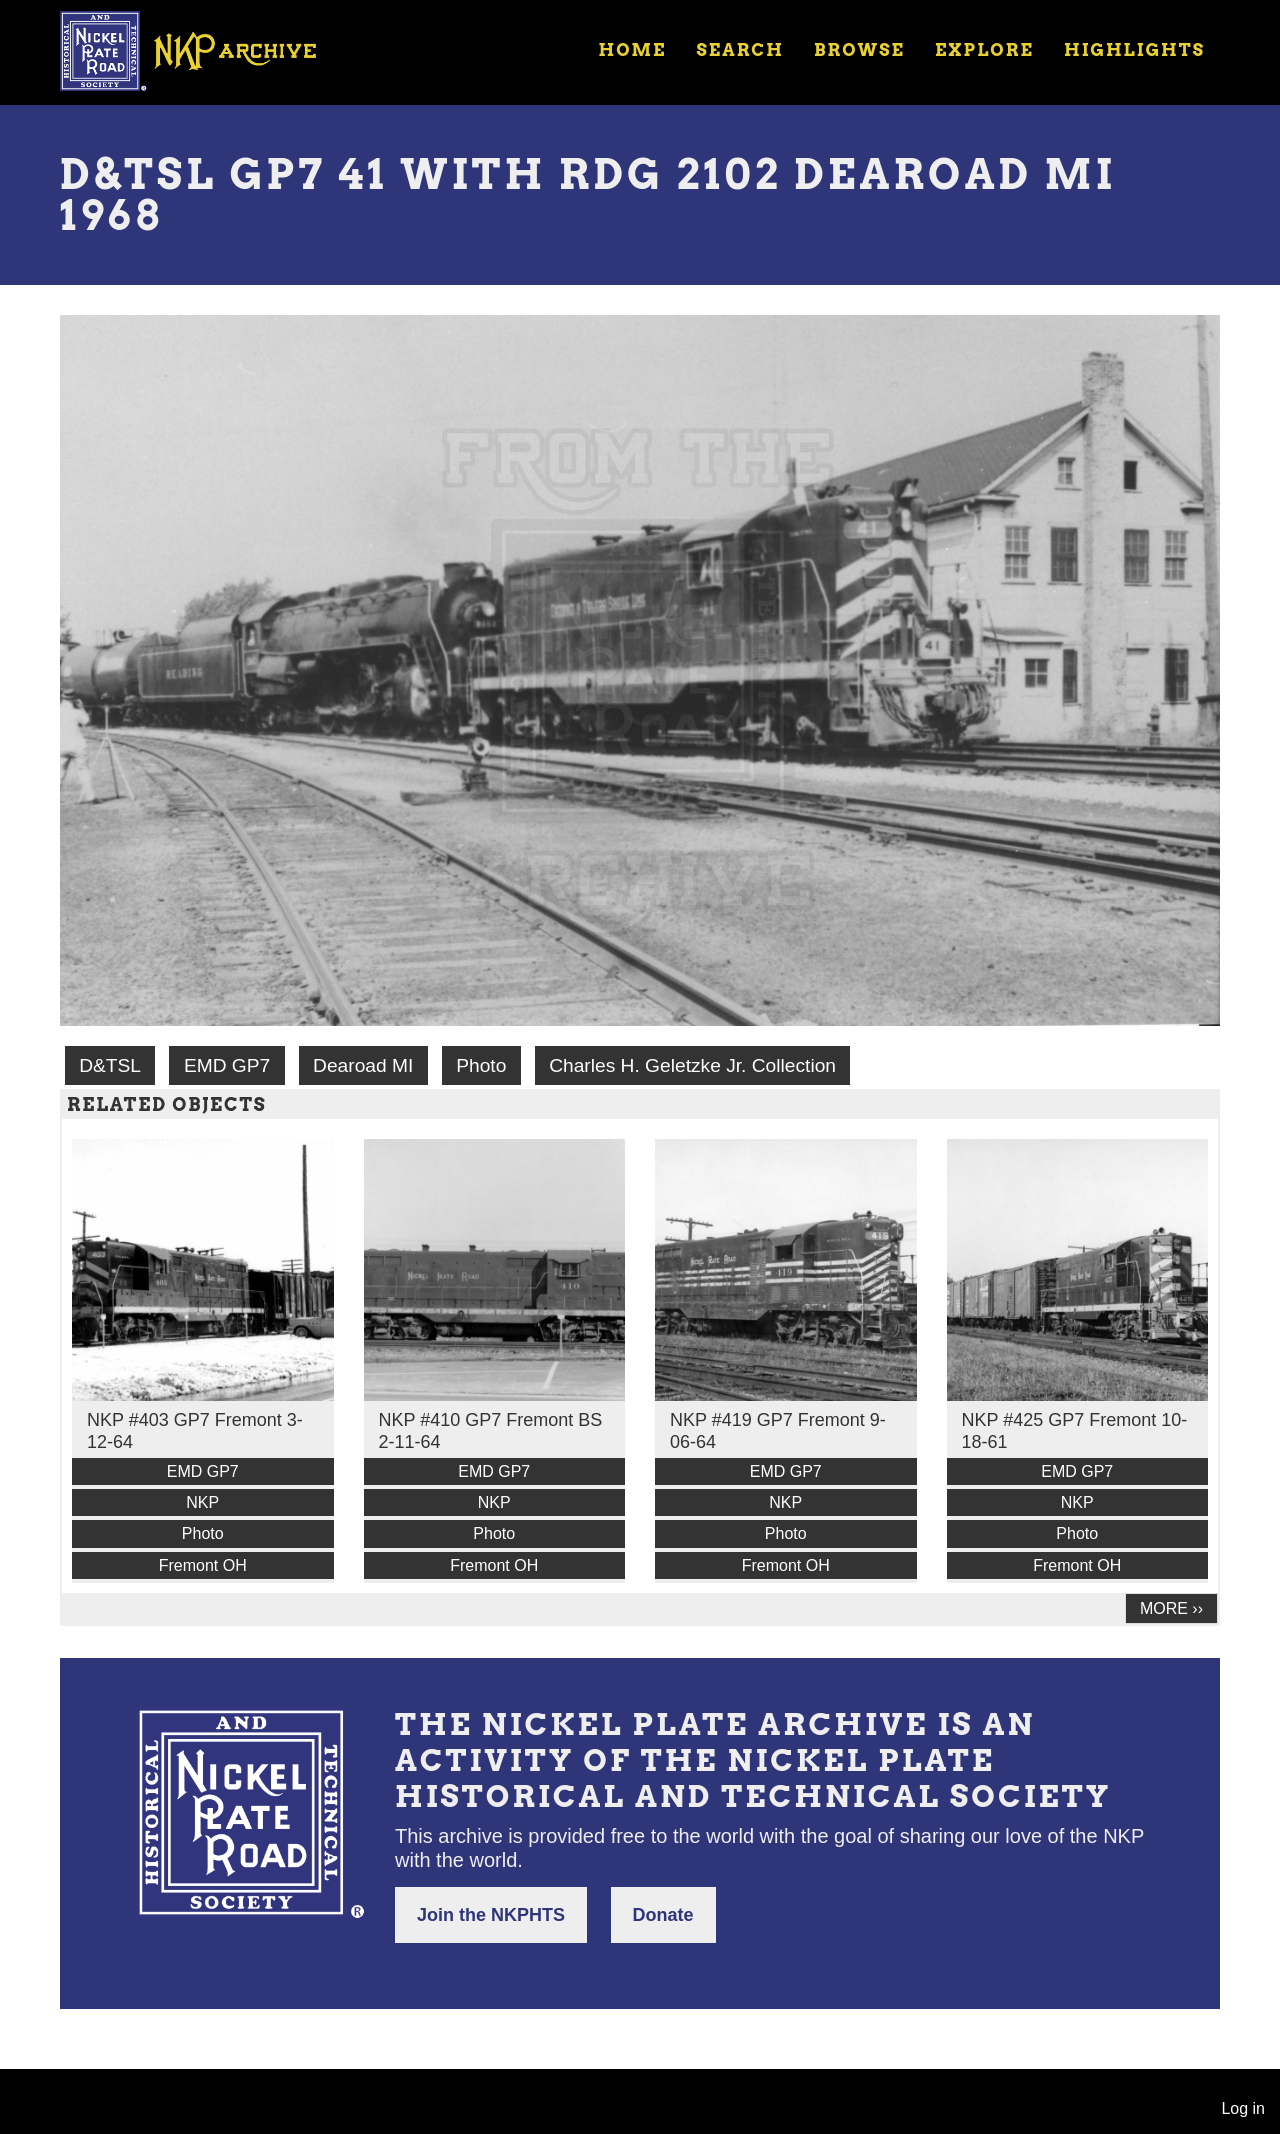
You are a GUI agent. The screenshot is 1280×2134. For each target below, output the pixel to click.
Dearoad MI (363, 1065)
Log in (1243, 2108)
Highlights (1134, 50)
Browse (859, 50)
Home (632, 50)
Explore (984, 50)
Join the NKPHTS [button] (491, 1915)
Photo (481, 1065)
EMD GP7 (227, 1065)
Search (740, 50)
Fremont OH (203, 1565)
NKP (202, 1502)
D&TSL (110, 1065)
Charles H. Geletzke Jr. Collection (692, 1065)
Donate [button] (663, 1915)
